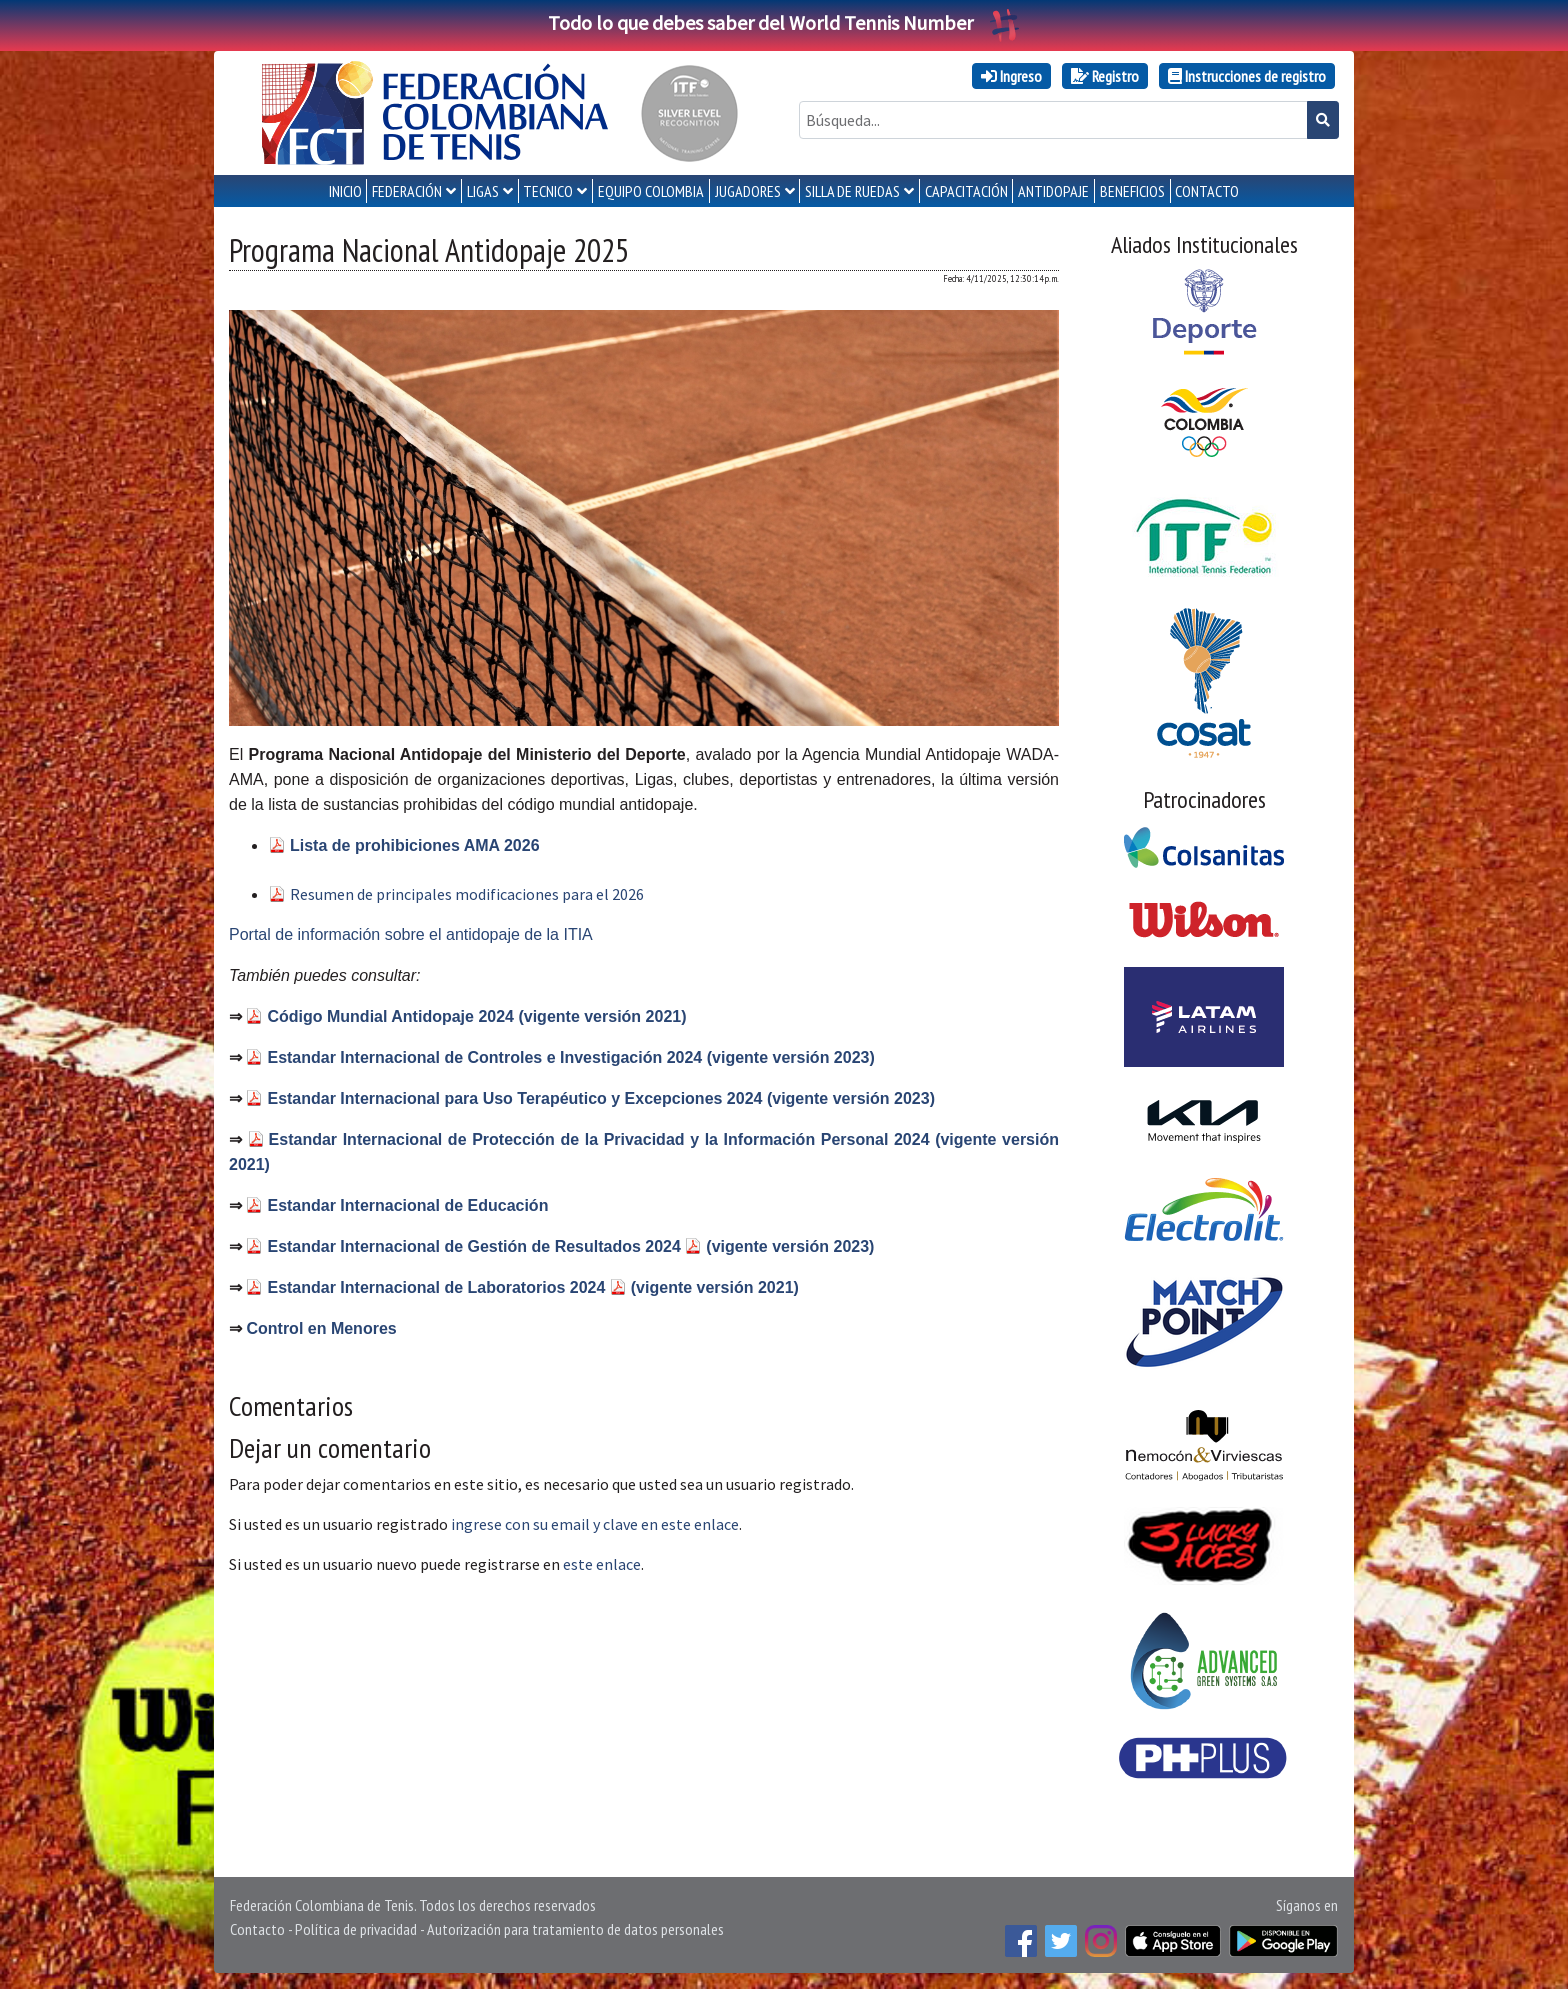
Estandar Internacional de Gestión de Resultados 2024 (476, 1246)
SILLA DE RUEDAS (852, 191)
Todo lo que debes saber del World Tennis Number (784, 22)
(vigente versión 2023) (790, 1246)
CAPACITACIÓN (966, 191)
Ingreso (1011, 76)
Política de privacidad (356, 1929)
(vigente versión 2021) (715, 1287)
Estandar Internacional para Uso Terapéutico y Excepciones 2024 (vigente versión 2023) (601, 1098)
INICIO (345, 191)
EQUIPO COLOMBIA (651, 191)
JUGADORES (748, 191)
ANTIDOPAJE (1053, 191)
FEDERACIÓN (407, 191)
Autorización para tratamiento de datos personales (575, 1929)
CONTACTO (1207, 191)
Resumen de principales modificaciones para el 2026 (467, 894)
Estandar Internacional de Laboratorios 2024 (438, 1287)
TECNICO (548, 191)
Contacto (257, 1929)
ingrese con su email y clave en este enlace (595, 1524)
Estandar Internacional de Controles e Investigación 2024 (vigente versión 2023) (570, 1057)
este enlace (602, 1564)
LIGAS (483, 191)
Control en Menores (321, 1328)
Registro (1105, 76)
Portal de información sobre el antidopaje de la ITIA (411, 934)
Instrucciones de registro (1247, 76)
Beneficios (1132, 191)
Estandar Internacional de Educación (407, 1205)
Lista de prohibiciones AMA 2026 (415, 845)
